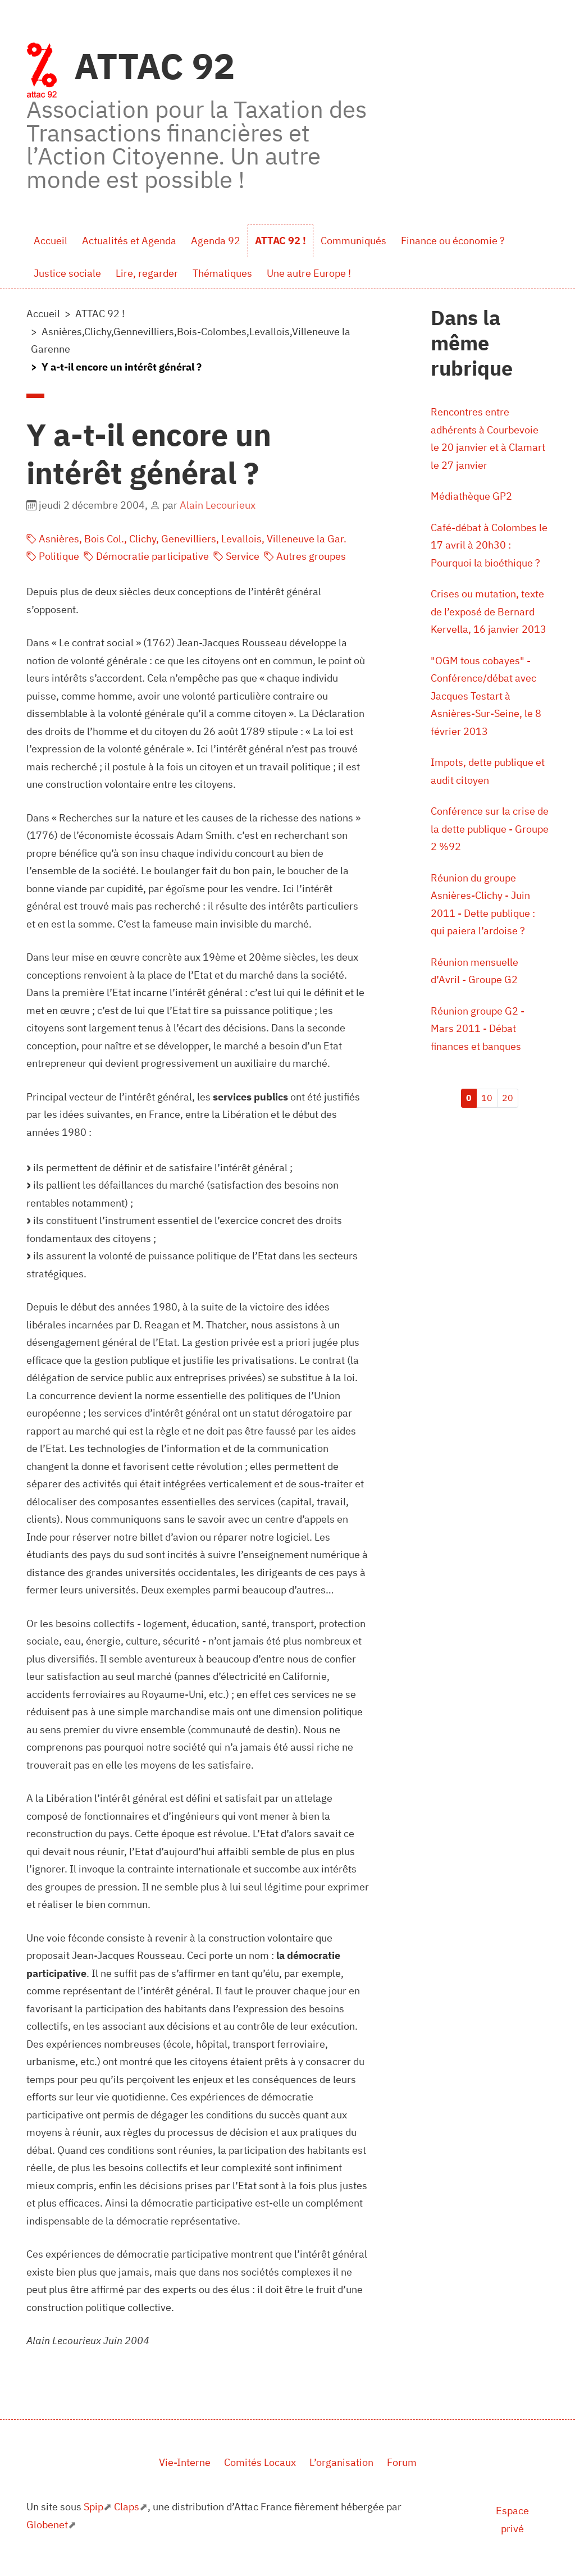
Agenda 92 (215, 240)
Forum (402, 2462)
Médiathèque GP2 (471, 496)
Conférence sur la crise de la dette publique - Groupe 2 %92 (490, 829)
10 (486, 1097)
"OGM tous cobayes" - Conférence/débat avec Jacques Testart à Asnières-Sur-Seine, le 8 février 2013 (486, 696)
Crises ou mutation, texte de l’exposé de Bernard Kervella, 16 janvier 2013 (488, 611)
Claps (126, 2506)
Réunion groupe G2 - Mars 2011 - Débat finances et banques (477, 1028)
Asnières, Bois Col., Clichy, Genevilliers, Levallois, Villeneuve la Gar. (186, 538)
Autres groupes (305, 556)
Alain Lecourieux (217, 505)
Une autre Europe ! (309, 273)
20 (507, 1097)
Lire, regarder (147, 273)
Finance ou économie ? (453, 240)
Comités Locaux (260, 2462)
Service (236, 556)
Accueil (50, 240)
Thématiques (222, 273)
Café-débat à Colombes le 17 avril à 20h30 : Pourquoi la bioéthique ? (489, 545)
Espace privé (512, 2519)
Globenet (47, 2524)
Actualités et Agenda (129, 240)
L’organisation (341, 2462)
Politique (52, 556)
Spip (93, 2506)
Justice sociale (67, 273)
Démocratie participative (146, 556)
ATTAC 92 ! (280, 240)
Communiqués (353, 240)
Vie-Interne (185, 2462)
